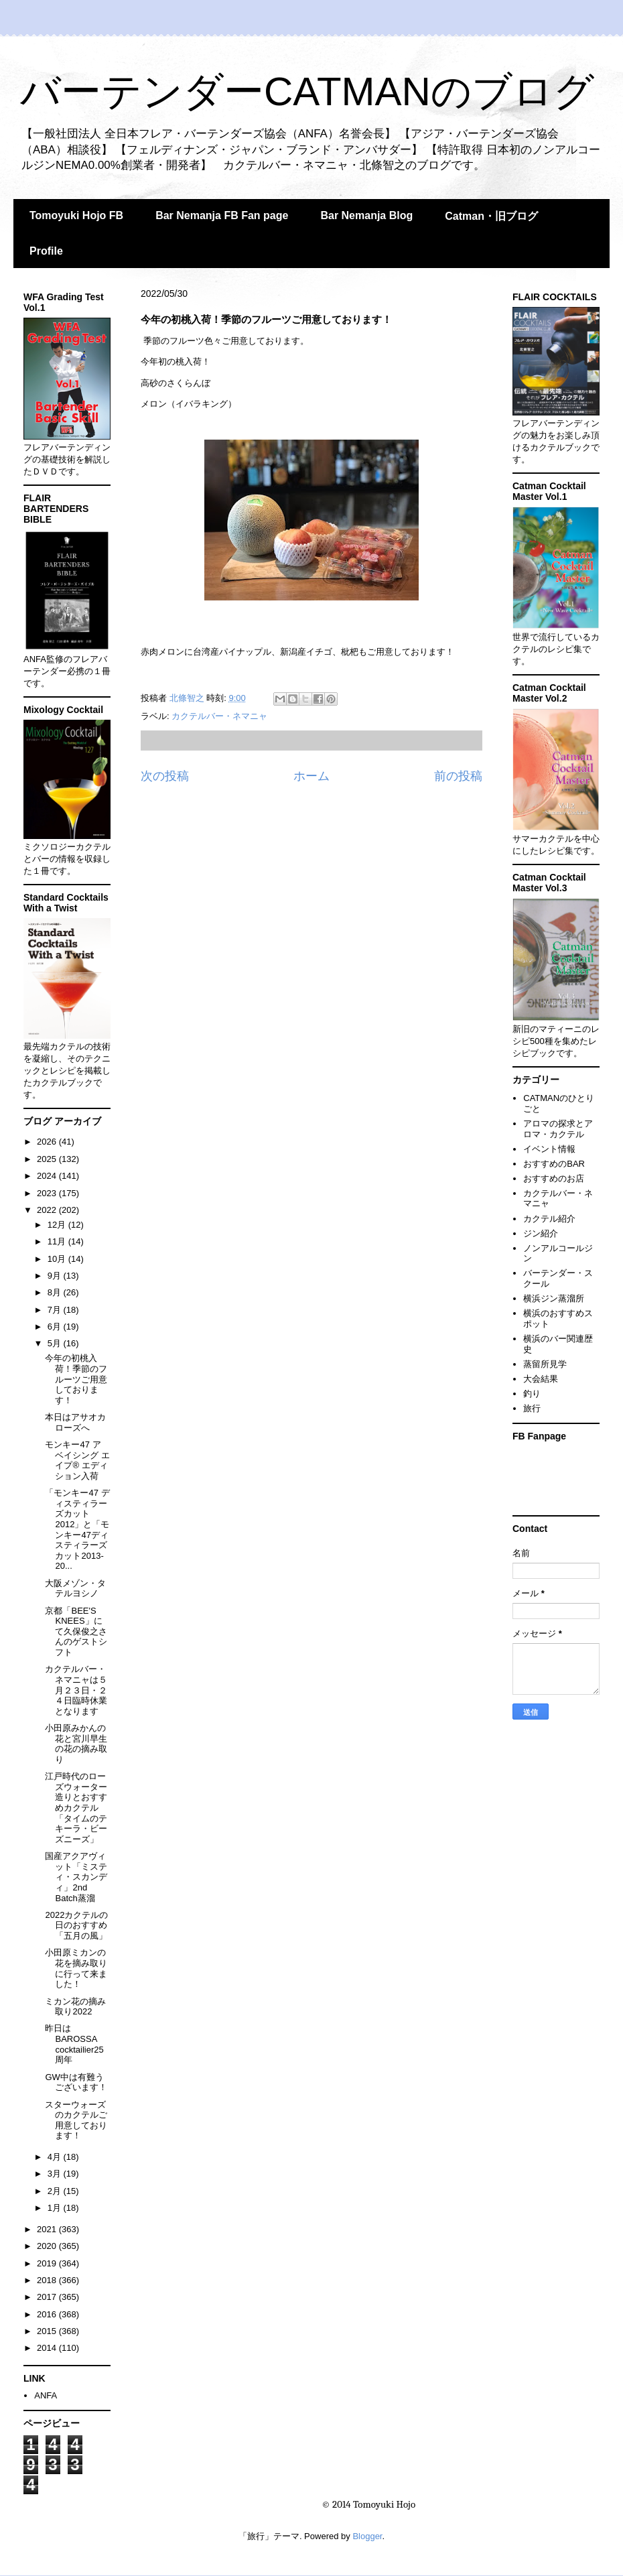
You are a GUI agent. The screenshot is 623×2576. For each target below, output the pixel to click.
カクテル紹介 (549, 1219)
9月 (56, 1276)
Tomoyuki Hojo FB (76, 215)
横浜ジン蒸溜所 (553, 1298)
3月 (56, 2174)
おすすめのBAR (554, 1164)
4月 (56, 2157)
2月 (56, 2191)
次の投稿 (165, 776)
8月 (56, 1292)
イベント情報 (549, 1149)
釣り (532, 1394)
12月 (58, 1225)
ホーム (311, 776)
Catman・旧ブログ (491, 216)
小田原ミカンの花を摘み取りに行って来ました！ (76, 1968)
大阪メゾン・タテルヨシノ (75, 1588)
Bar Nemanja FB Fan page (221, 215)
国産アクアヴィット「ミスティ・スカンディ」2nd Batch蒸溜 (76, 1877)
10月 (58, 1259)
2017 (48, 2297)
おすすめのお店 (553, 1178)
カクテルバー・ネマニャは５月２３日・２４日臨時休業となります (76, 1690)
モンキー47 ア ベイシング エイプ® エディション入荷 (77, 1460)
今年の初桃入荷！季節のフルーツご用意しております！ (76, 1379)
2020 (48, 2246)
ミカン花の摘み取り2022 (75, 2006)
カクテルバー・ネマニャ (219, 716)
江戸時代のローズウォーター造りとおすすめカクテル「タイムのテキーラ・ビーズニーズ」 (76, 1807)
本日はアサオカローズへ (75, 1422)
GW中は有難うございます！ (76, 2082)
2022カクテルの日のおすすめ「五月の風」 (76, 1925)
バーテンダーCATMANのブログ (307, 91)
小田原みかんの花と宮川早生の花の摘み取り (76, 1743)
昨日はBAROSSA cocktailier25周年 (74, 2044)
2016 (48, 2314)
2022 (48, 1210)
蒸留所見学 (545, 1364)
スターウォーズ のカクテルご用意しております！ (76, 2120)
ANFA (45, 2395)
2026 (48, 1142)
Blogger (367, 2536)
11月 (58, 1241)
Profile (46, 251)
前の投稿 (458, 776)
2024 (48, 1176)
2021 (48, 2229)
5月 (56, 1343)
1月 (56, 2208)
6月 (56, 1327)
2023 (48, 1193)
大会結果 (540, 1379)
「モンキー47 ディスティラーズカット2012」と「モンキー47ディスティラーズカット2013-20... (77, 1529)
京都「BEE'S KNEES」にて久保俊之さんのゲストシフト (76, 1631)
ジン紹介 (540, 1233)
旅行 (532, 1408)
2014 (48, 2348)
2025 (48, 1159)
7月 (56, 1310)
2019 (48, 2263)
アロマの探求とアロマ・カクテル (558, 1128)
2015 (48, 2331)
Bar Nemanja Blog (366, 215)
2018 (48, 2280)
